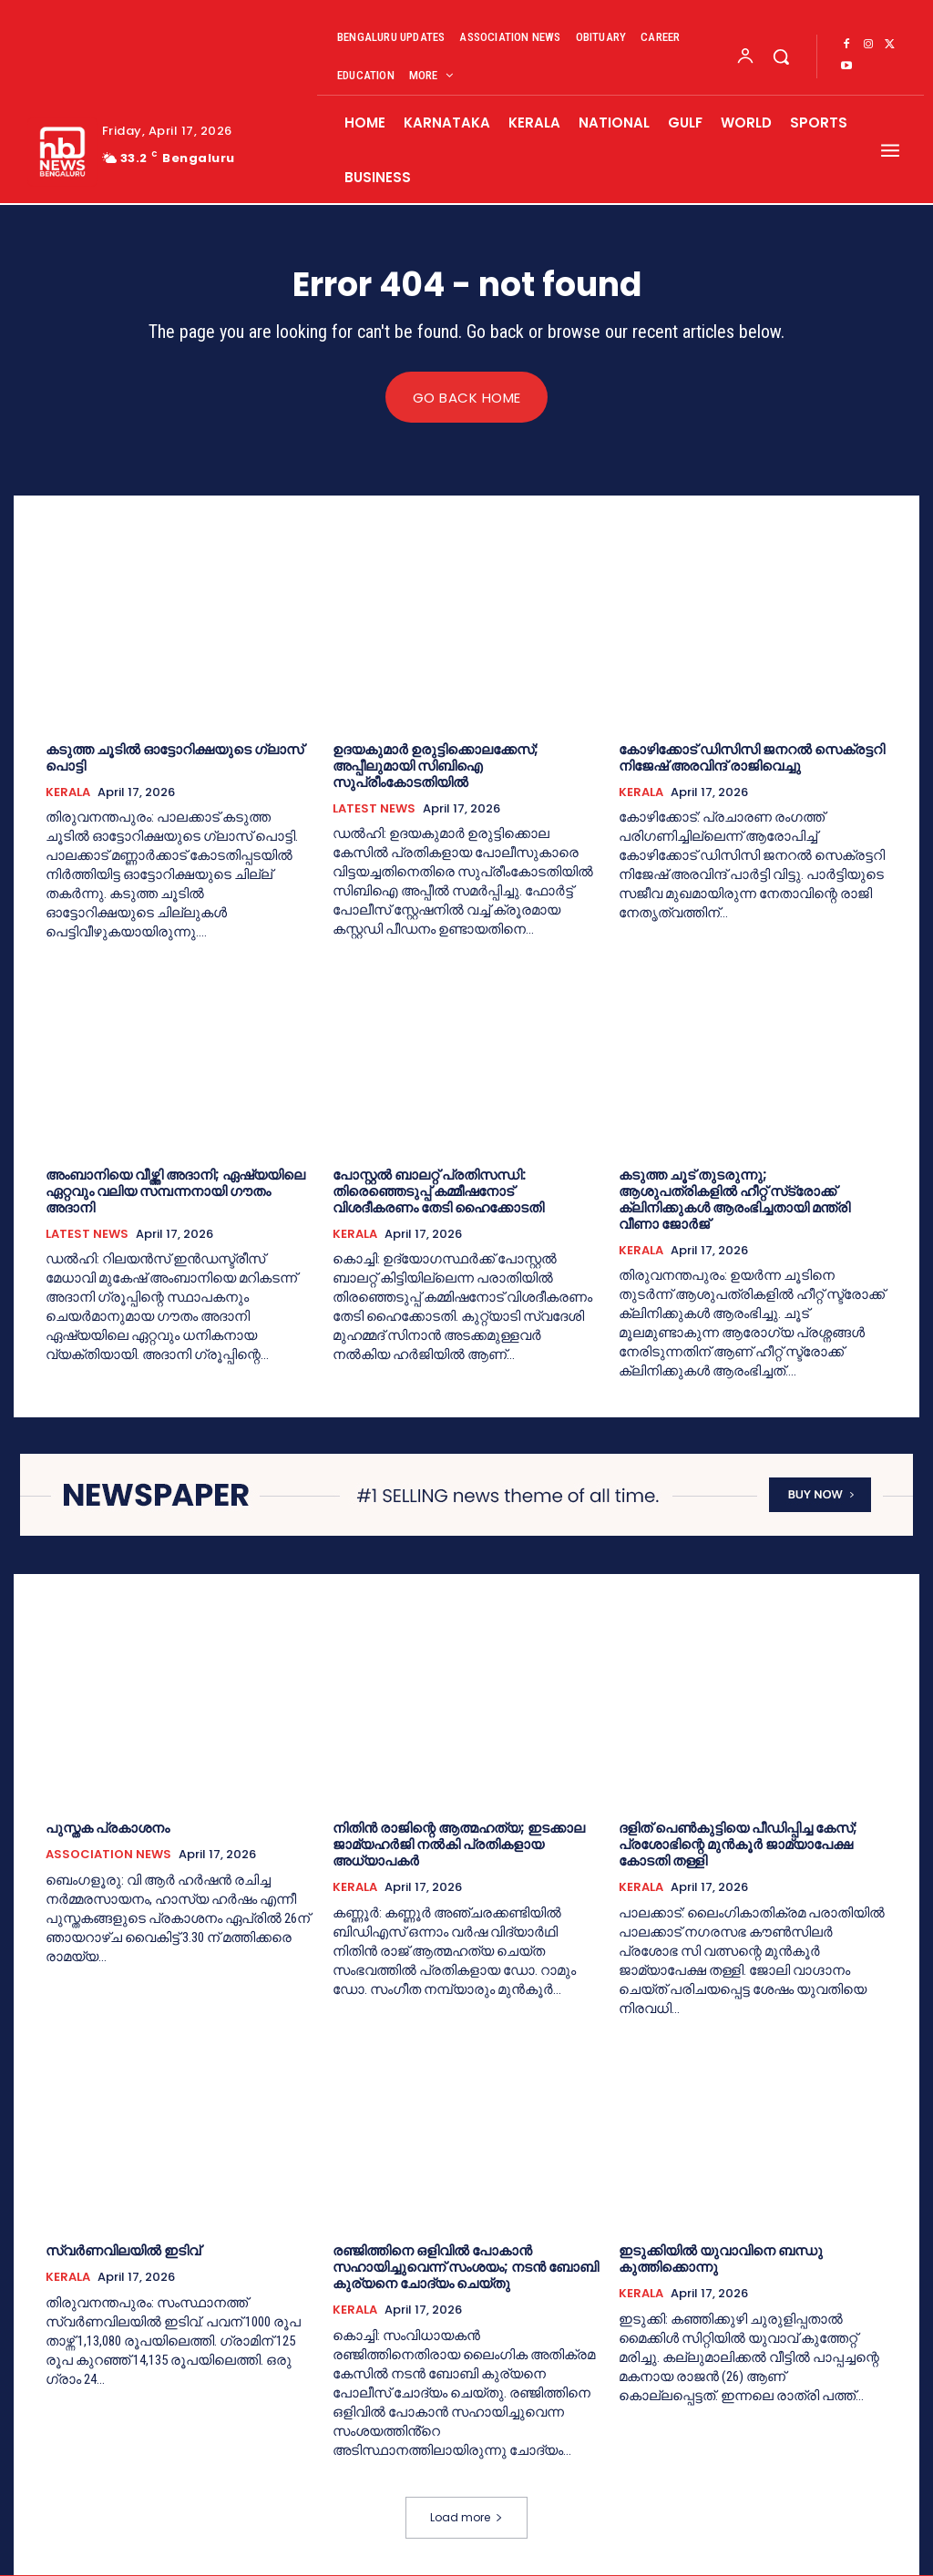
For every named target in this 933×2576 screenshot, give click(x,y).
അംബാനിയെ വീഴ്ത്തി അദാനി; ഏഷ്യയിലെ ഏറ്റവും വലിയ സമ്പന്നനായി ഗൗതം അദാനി (175, 1191)
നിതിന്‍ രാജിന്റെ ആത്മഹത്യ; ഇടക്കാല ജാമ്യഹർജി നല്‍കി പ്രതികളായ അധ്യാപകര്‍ (459, 1845)
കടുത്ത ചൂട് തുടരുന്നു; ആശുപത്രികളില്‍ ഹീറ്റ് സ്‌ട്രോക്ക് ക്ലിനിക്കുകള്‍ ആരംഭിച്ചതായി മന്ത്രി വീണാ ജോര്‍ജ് (734, 1199)
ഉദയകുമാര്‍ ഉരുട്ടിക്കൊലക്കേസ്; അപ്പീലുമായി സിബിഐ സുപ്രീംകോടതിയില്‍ (435, 766)
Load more (466, 2518)
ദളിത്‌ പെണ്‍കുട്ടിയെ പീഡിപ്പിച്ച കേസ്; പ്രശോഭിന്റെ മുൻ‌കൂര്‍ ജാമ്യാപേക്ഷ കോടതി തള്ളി (738, 1845)
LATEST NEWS (374, 809)
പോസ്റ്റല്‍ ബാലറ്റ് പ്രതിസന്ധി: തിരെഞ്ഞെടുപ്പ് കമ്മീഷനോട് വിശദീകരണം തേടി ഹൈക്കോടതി (438, 1191)
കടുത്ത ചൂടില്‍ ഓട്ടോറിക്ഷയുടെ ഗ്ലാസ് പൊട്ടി (174, 757)
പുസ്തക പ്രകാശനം (107, 1828)
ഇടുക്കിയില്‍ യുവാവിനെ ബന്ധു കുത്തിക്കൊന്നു (721, 2259)
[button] (781, 56)
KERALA (68, 792)
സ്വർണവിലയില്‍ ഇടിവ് (123, 2251)
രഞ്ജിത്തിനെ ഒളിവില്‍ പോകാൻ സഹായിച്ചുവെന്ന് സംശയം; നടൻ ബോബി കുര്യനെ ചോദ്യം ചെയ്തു (466, 2268)
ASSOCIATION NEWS (108, 1855)
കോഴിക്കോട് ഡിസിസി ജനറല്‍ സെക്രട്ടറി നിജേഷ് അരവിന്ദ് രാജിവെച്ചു (752, 757)
